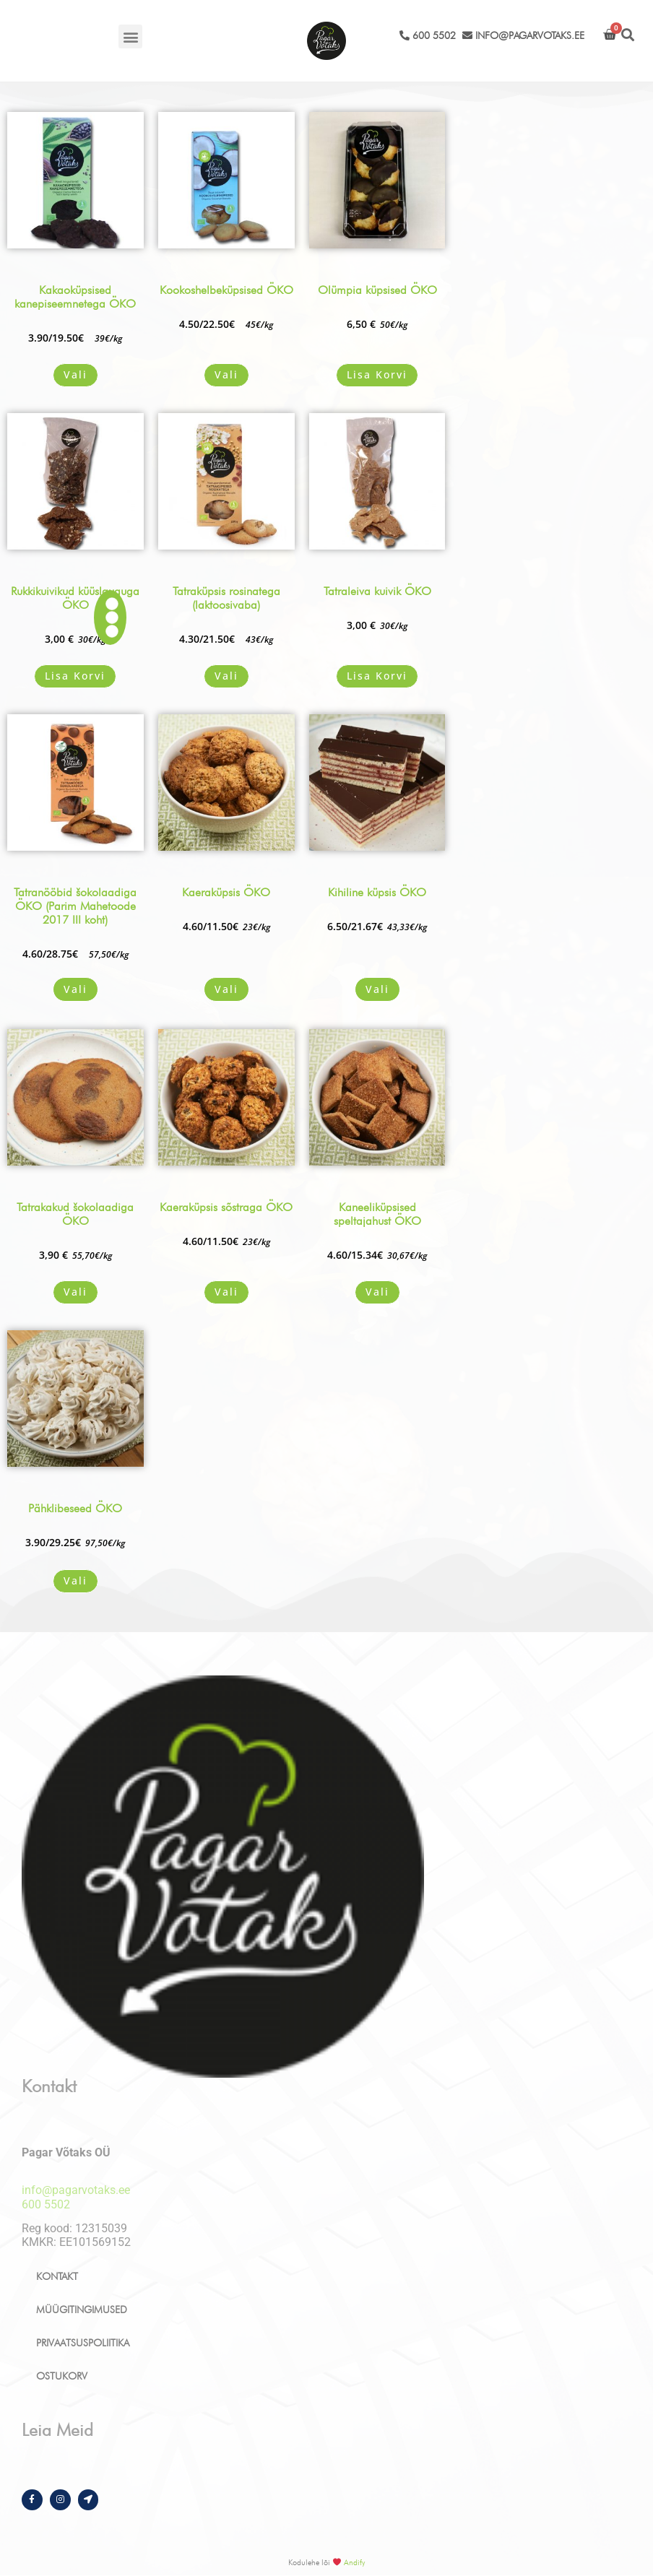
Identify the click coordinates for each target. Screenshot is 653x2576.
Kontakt (57, 2276)
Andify (354, 2562)
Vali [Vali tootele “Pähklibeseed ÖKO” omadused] (75, 1580)
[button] (130, 36)
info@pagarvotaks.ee (523, 35)
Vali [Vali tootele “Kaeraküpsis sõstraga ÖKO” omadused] (226, 1291)
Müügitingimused (81, 2309)
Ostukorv (61, 2376)
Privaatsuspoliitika (82, 2343)
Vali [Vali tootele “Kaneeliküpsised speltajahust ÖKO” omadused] (377, 1291)
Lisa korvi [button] (377, 374)
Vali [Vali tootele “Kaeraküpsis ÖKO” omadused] (226, 989)
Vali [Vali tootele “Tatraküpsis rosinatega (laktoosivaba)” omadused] (226, 675)
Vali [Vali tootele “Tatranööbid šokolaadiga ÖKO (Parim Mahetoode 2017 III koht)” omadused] (75, 989)
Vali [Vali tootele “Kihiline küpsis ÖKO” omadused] (377, 989)
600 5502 (427, 35)
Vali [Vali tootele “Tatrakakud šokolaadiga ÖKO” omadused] (75, 1291)
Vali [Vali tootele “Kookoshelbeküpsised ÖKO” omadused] (226, 374)
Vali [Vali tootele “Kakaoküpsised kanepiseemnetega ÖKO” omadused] (75, 374)
